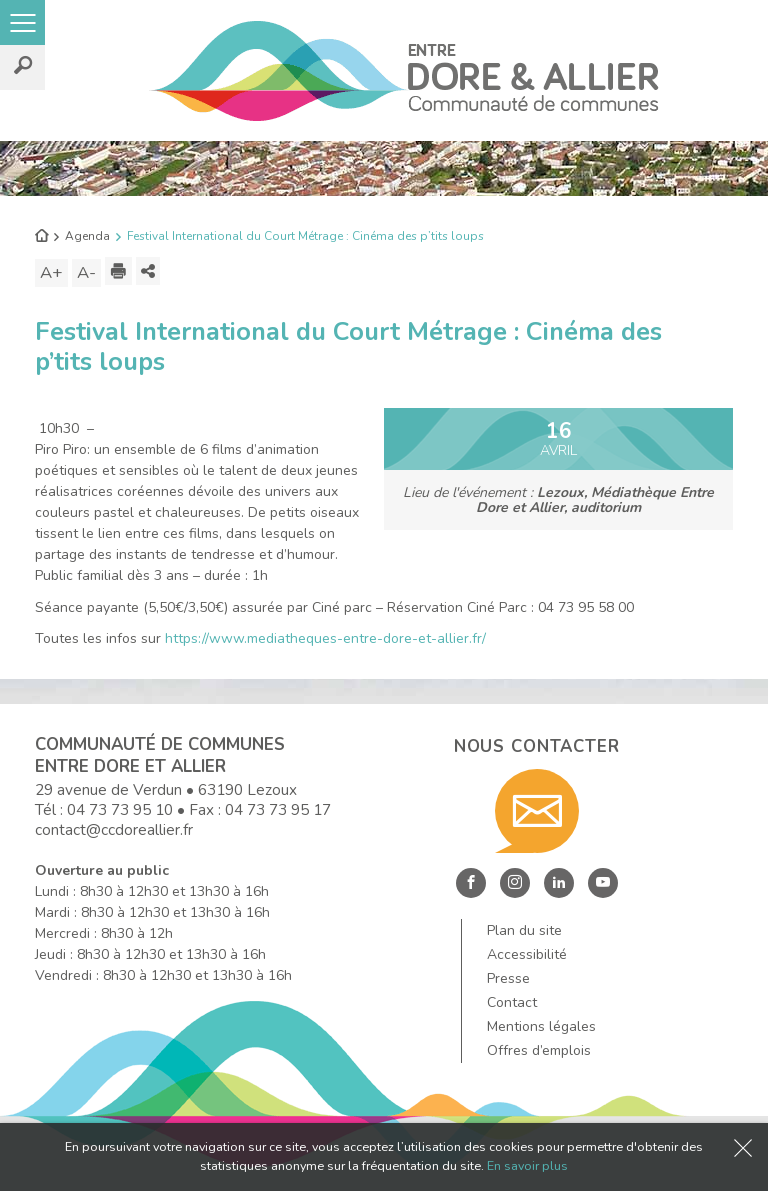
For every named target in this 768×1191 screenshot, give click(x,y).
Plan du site (524, 930)
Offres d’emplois (539, 1050)
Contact (512, 1002)
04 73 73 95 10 (120, 809)
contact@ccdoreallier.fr (114, 829)
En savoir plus (527, 1165)
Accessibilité (527, 954)
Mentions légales (541, 1026)
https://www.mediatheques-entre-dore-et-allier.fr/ (325, 638)
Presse (508, 978)
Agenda (87, 236)
